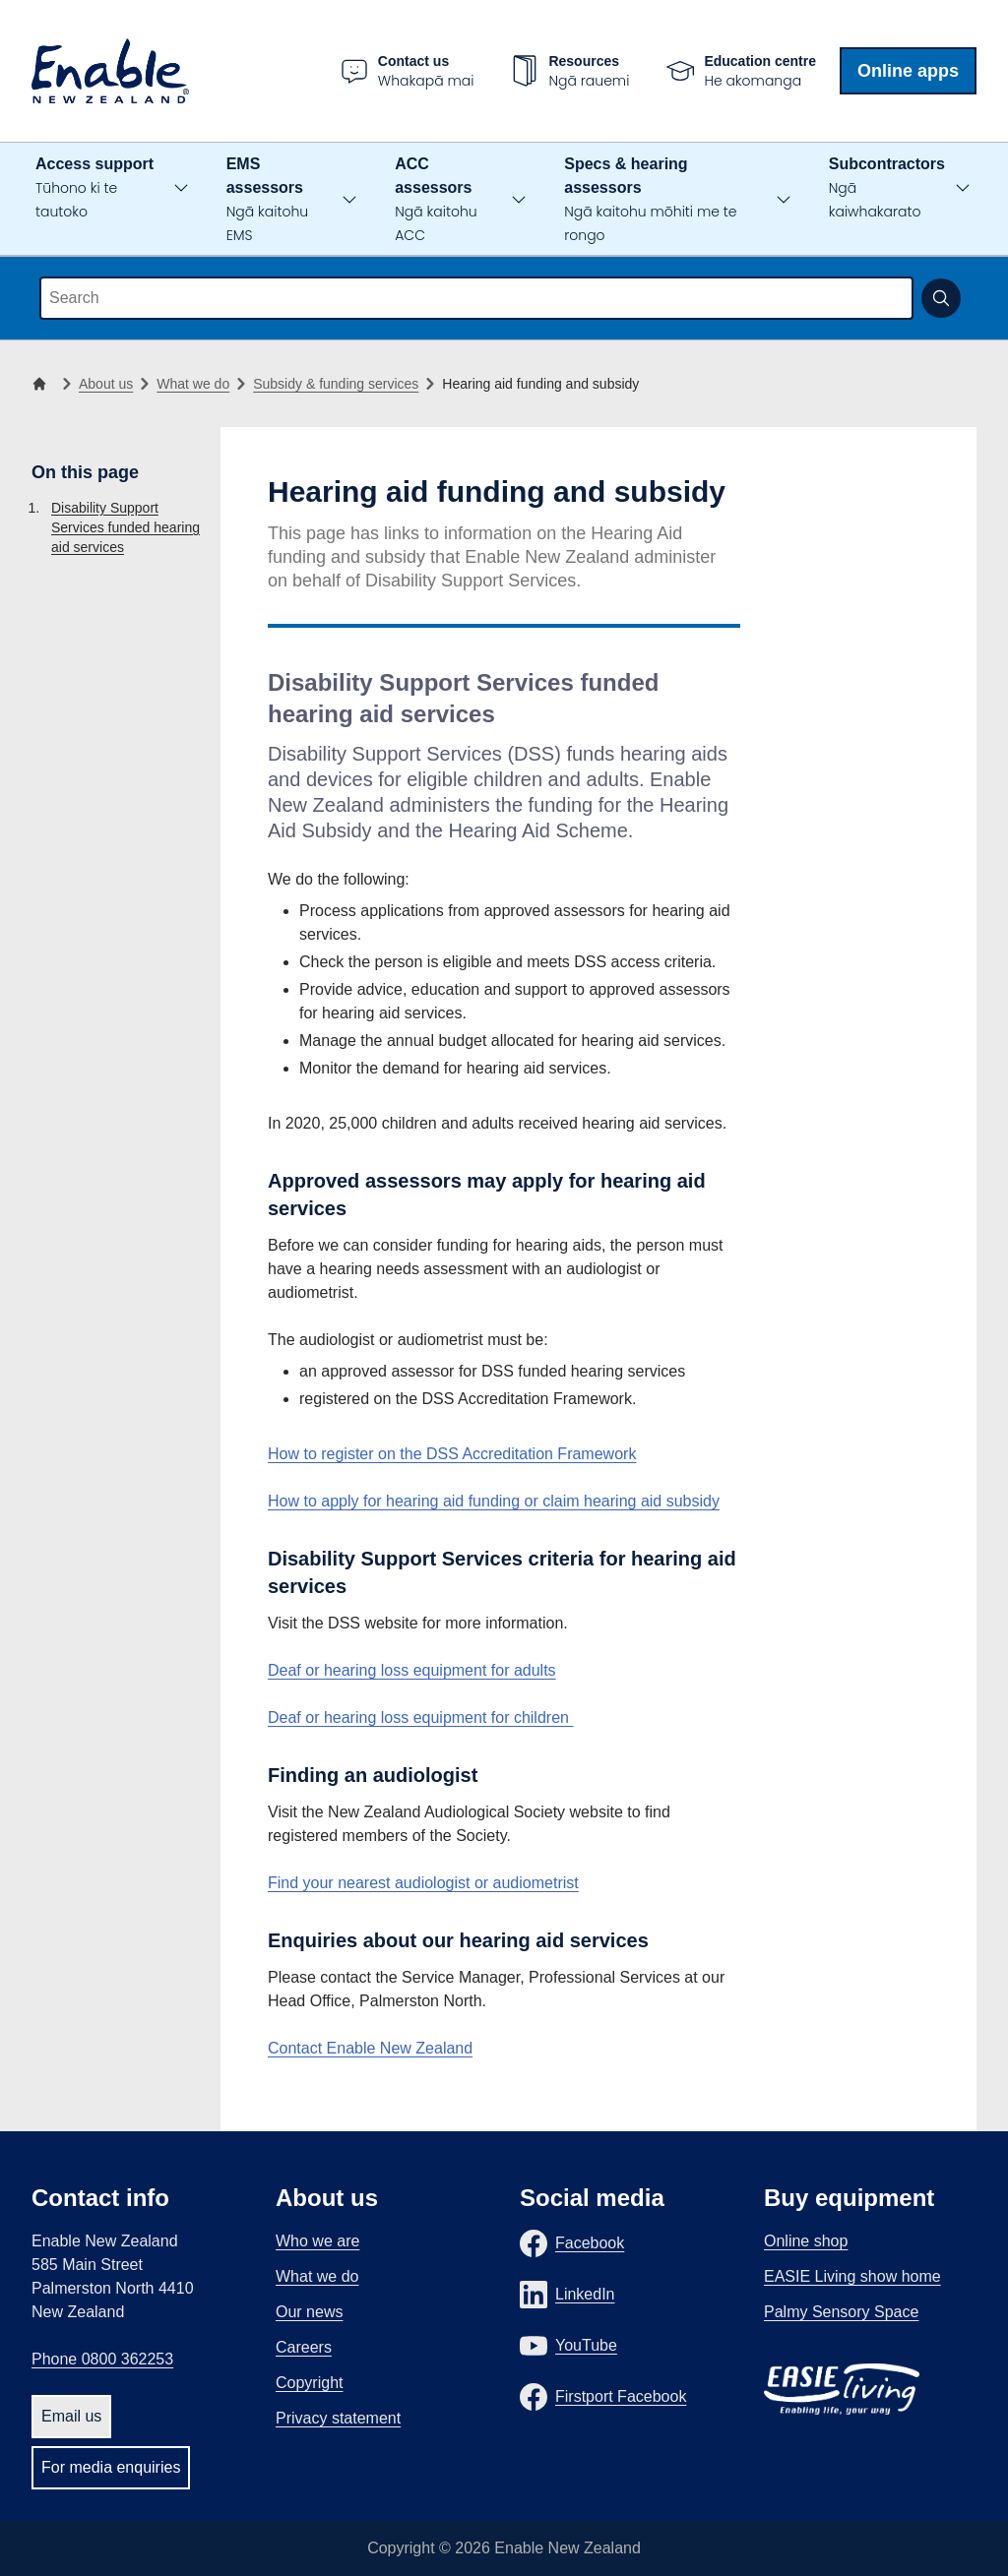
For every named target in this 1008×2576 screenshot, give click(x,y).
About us (106, 384)
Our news (309, 2311)
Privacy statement (338, 2418)
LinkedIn (585, 2294)
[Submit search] (941, 298)
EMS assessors (267, 200)
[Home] (43, 384)
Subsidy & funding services (335, 384)
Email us (71, 2416)
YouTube (586, 2345)
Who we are (317, 2241)
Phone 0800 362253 (102, 2359)
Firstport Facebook (620, 2396)
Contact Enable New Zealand (370, 2048)
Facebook (589, 2243)
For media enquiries (110, 2467)
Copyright (309, 2382)
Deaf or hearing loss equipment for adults (412, 1670)
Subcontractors (887, 188)
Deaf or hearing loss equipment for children (420, 1717)
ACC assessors (435, 200)
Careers (304, 2347)
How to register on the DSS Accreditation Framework (452, 1453)
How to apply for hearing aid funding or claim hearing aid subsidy (494, 1501)
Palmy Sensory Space (841, 2311)
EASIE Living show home (852, 2276)
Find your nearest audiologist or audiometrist (423, 1882)
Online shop (806, 2241)
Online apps (908, 71)
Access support (94, 188)
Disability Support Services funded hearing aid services (125, 527)
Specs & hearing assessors (650, 200)
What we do (193, 384)
